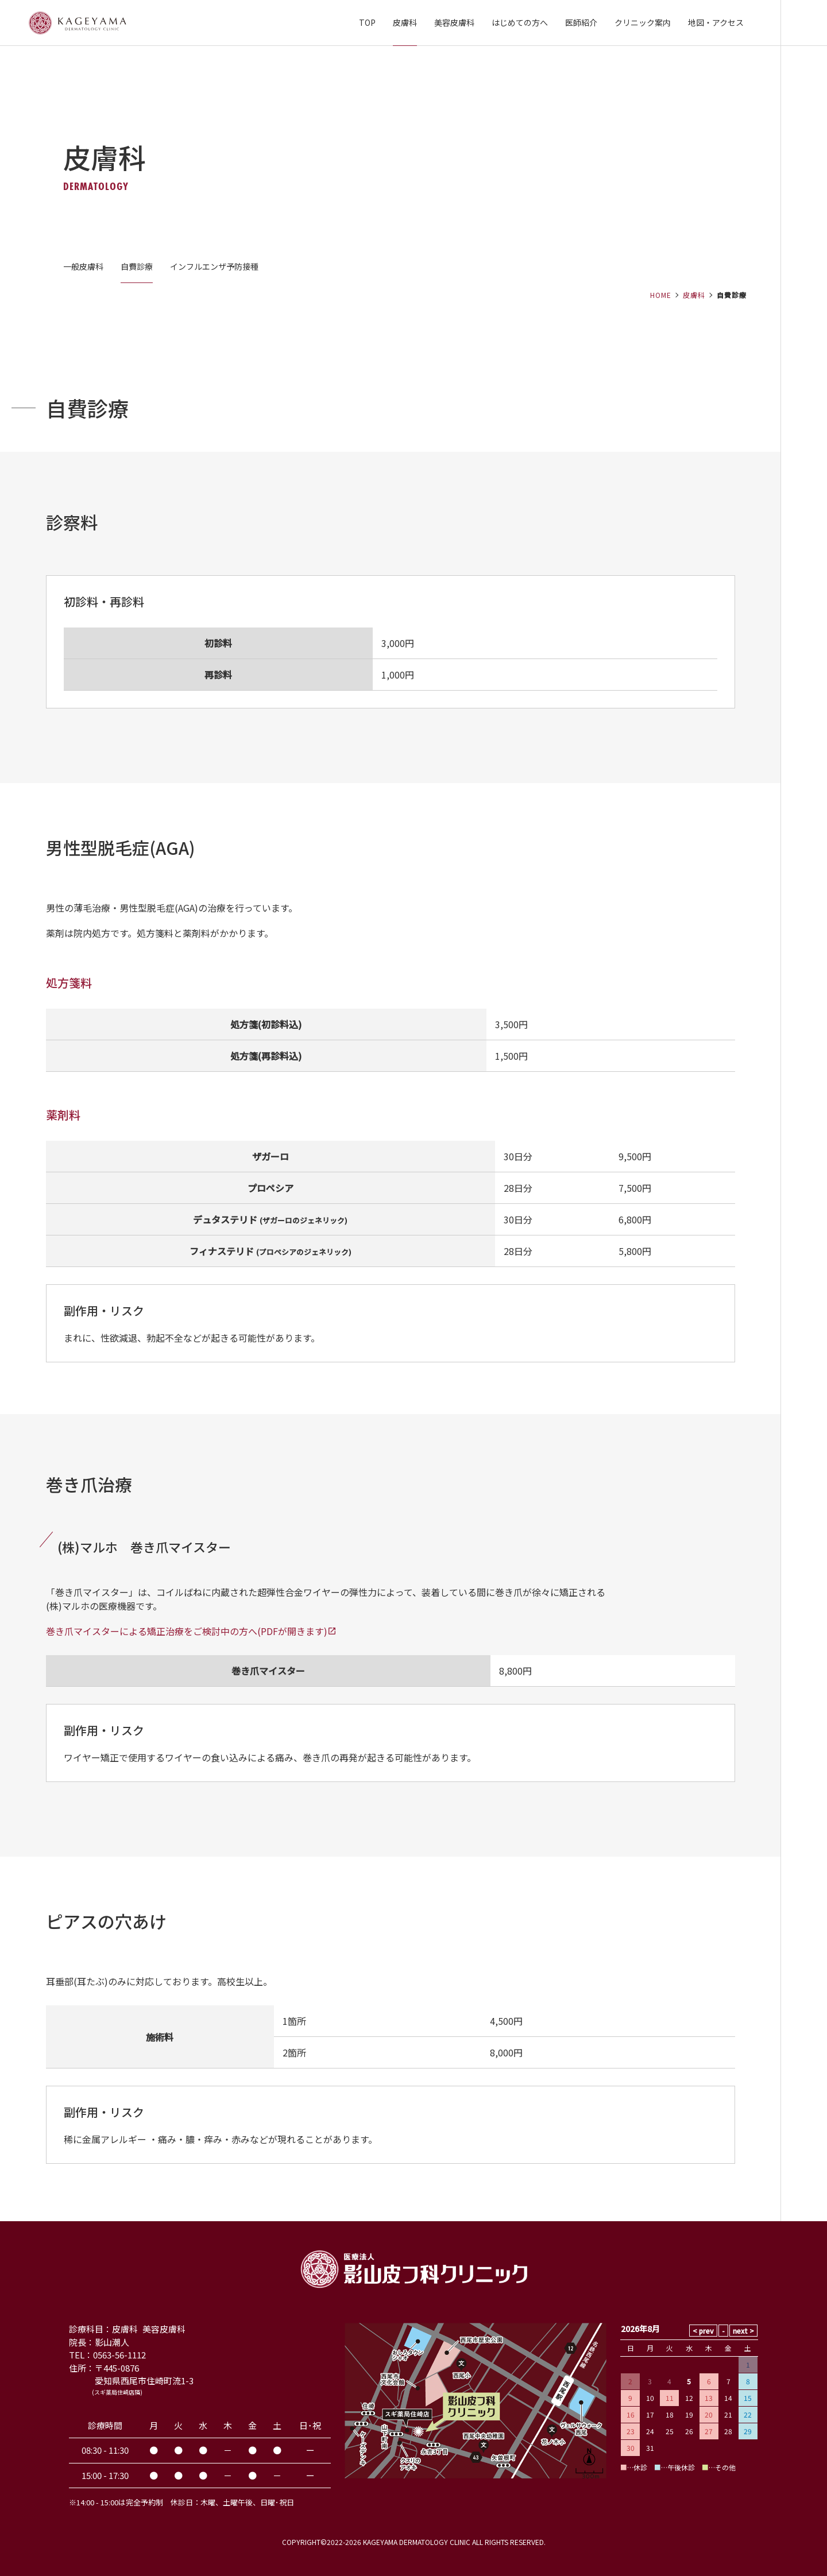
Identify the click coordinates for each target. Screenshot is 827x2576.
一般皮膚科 (83, 266)
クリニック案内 (643, 22)
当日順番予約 (804, 1288)
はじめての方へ (520, 22)
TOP (367, 22)
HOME (660, 295)
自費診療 (137, 266)
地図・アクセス (716, 22)
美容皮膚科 (454, 22)
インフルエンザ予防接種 (214, 266)
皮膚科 (405, 22)
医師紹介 (581, 22)
